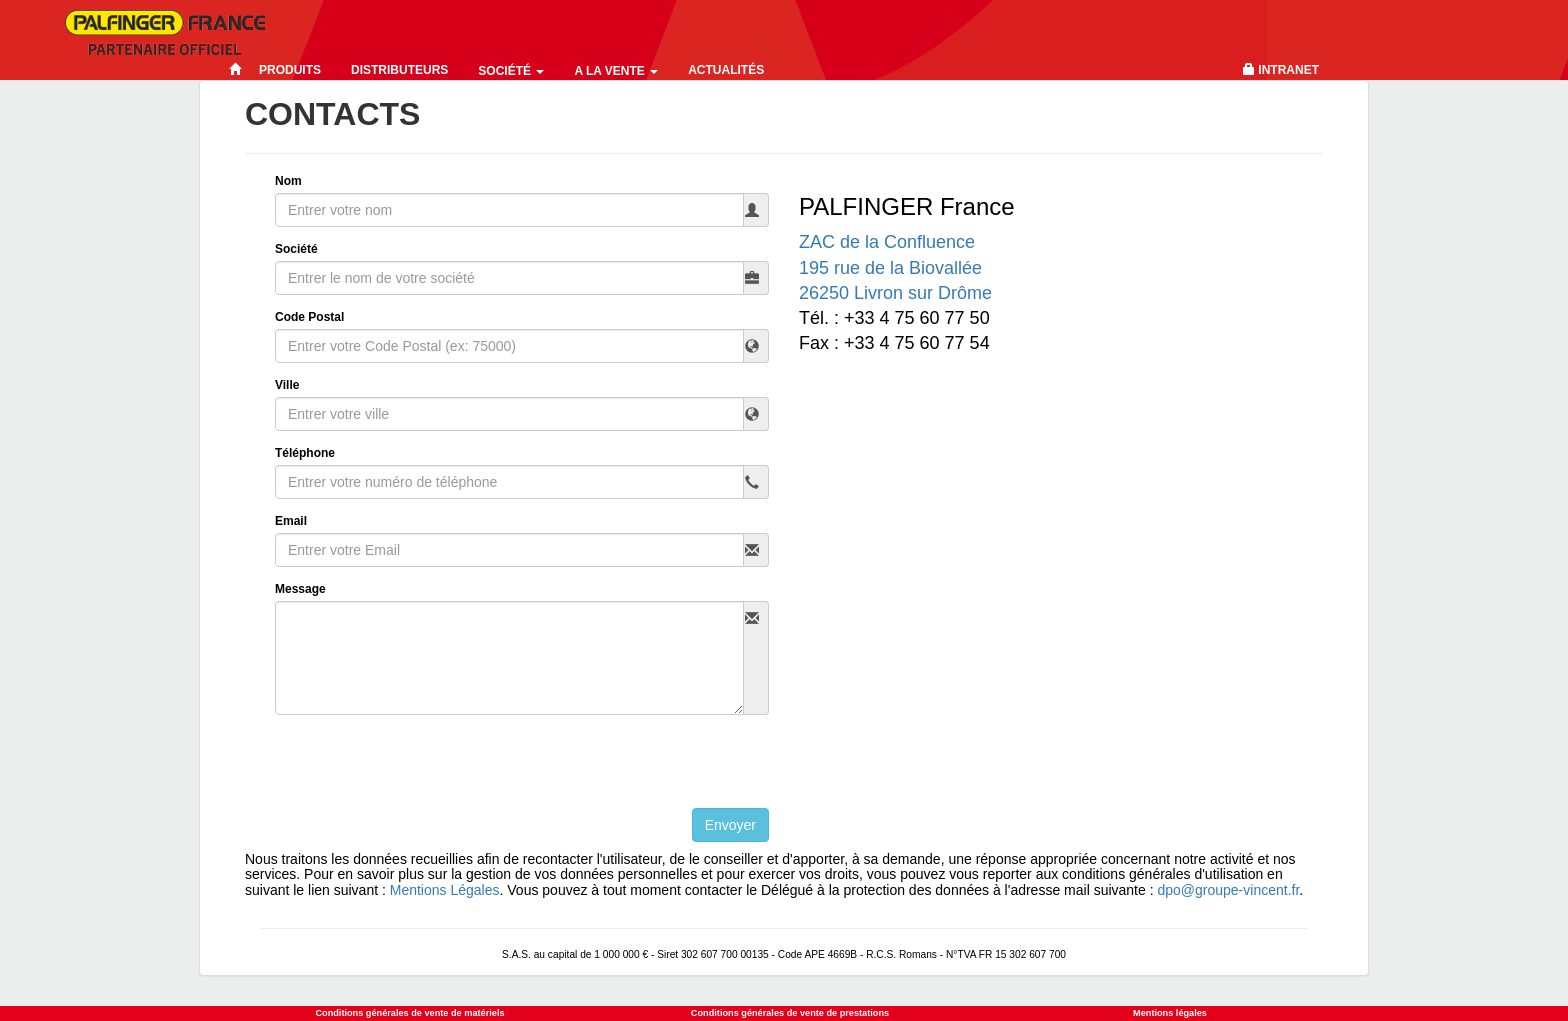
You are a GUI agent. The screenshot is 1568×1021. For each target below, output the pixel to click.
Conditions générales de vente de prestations (790, 1013)
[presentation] (427, 769)
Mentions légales (1170, 1013)
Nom (288, 181)
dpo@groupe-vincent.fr (1228, 890)
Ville (287, 385)
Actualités (726, 70)
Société (511, 71)
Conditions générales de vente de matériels (409, 1013)
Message (300, 589)
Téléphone (305, 453)
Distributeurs (399, 70)
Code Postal (309, 317)
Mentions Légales (445, 890)
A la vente (616, 71)
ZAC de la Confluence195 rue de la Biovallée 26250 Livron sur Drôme (895, 267)
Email (291, 521)
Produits (290, 70)
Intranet (1288, 70)
